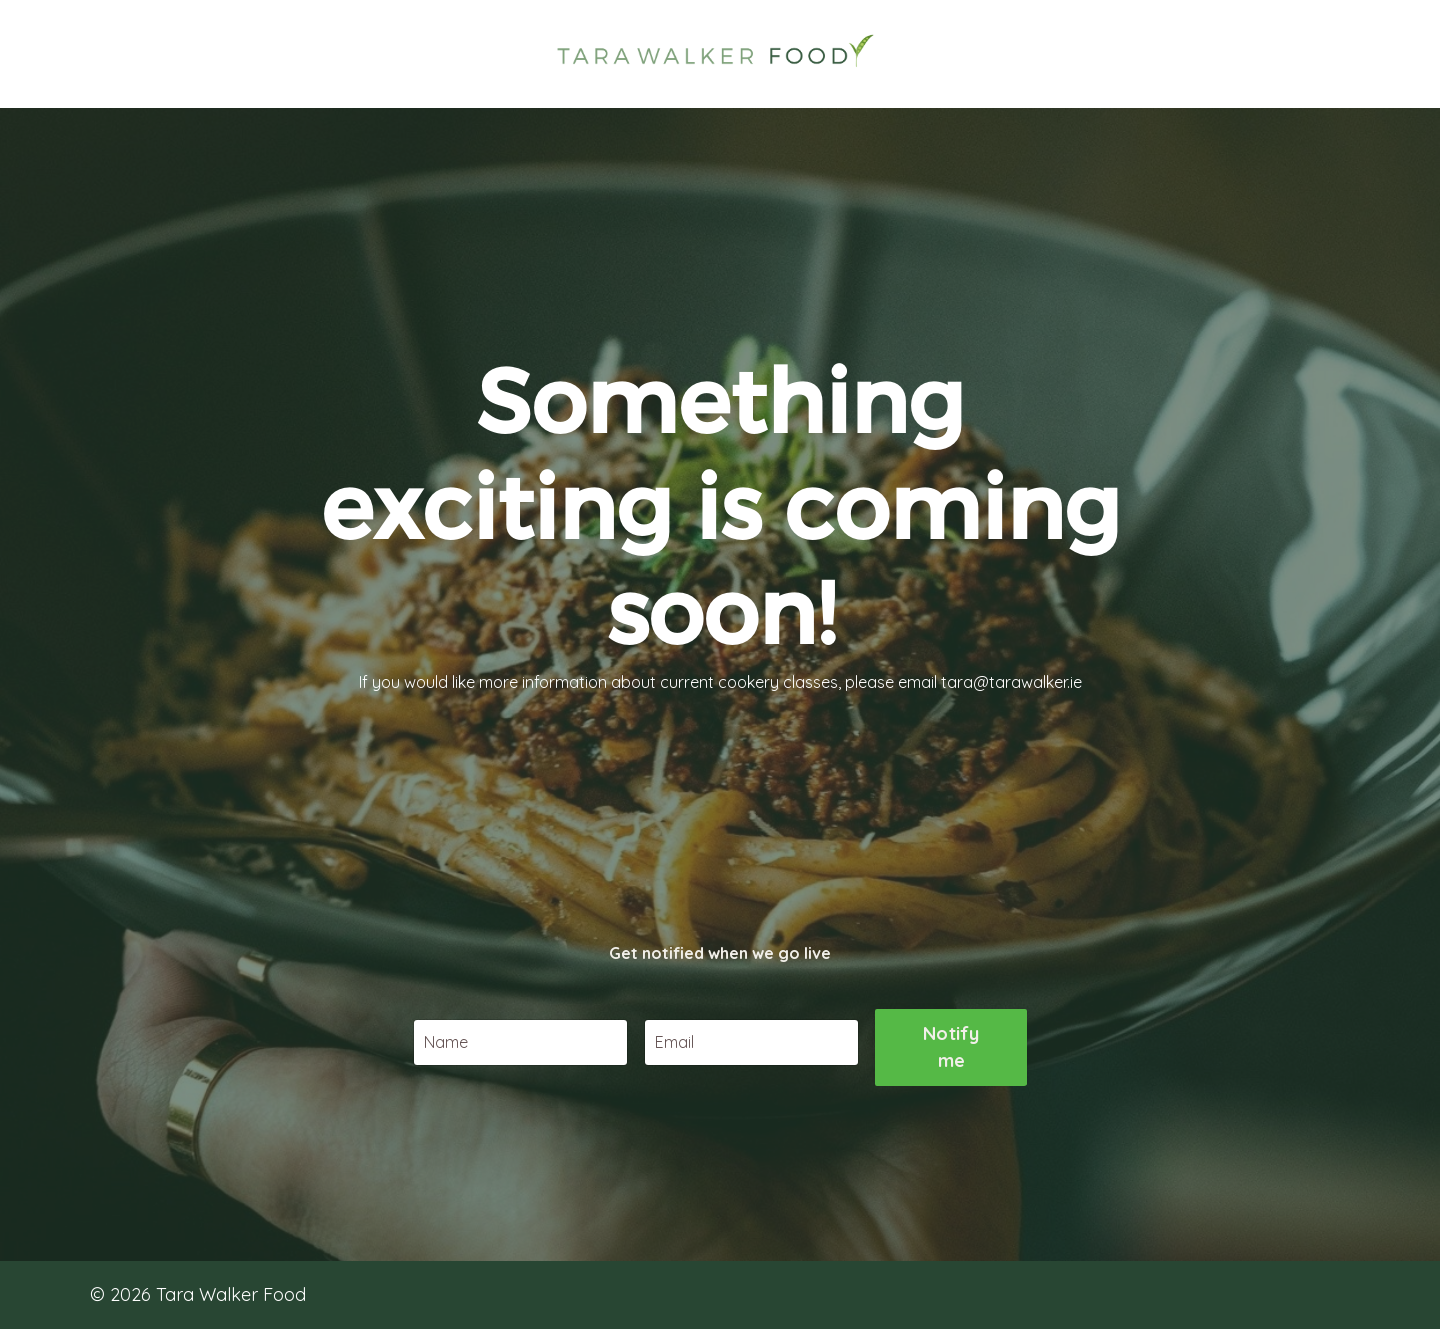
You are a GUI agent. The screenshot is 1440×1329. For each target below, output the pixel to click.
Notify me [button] (951, 1130)
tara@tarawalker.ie (1011, 696)
